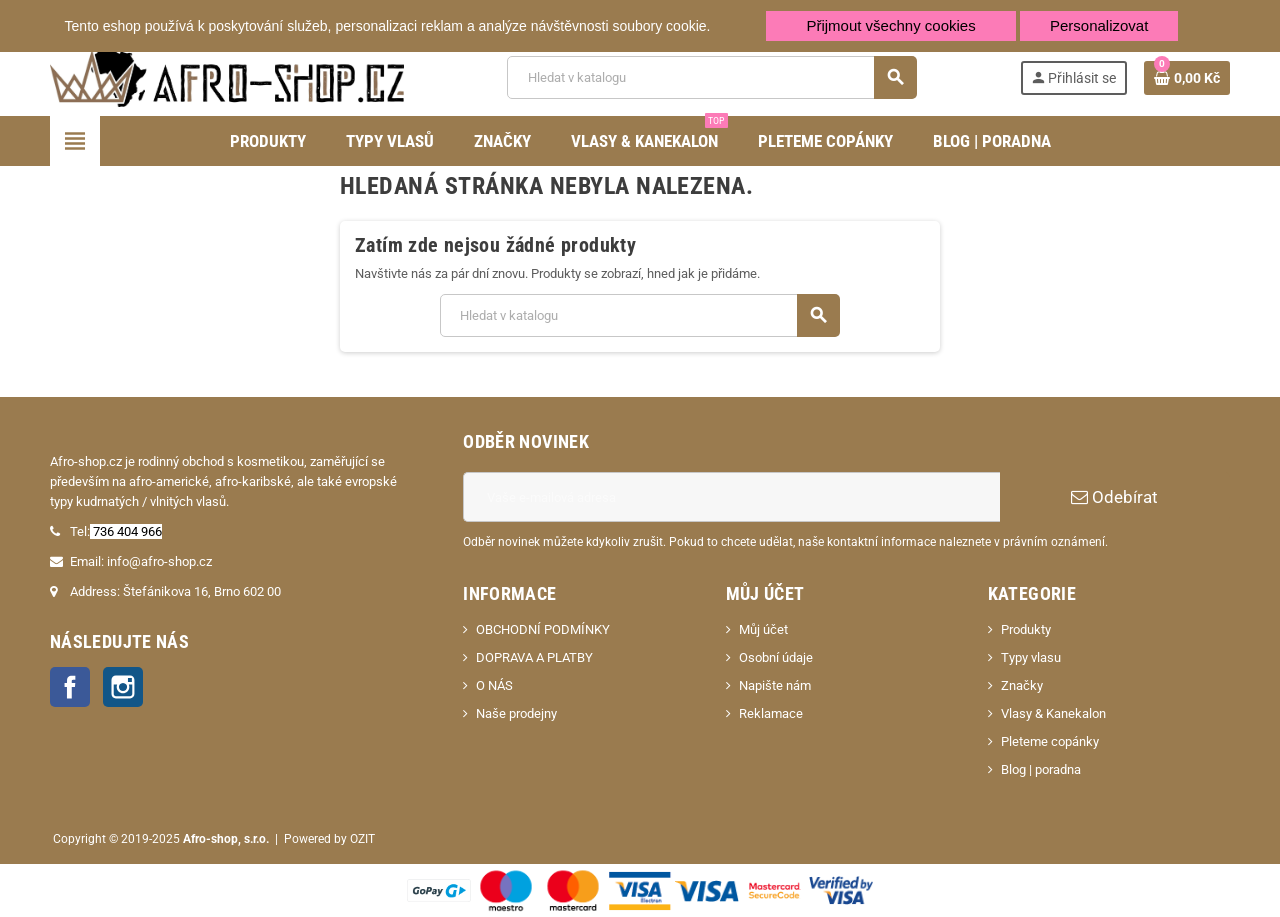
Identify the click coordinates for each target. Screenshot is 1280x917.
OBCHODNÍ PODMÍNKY (543, 629)
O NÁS (494, 685)
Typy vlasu (1031, 657)
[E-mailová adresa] (731, 497)
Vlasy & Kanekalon (1053, 713)
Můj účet (763, 629)
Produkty (1026, 629)
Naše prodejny (516, 713)
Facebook (70, 687)
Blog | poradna (1041, 769)
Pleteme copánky (1050, 741)
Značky (1022, 685)
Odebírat (1114, 497)
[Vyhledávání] (711, 77)
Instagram (123, 687)
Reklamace (771, 713)
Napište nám (775, 685)
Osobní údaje (776, 657)
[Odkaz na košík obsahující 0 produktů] (1187, 78)
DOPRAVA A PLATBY (534, 657)
